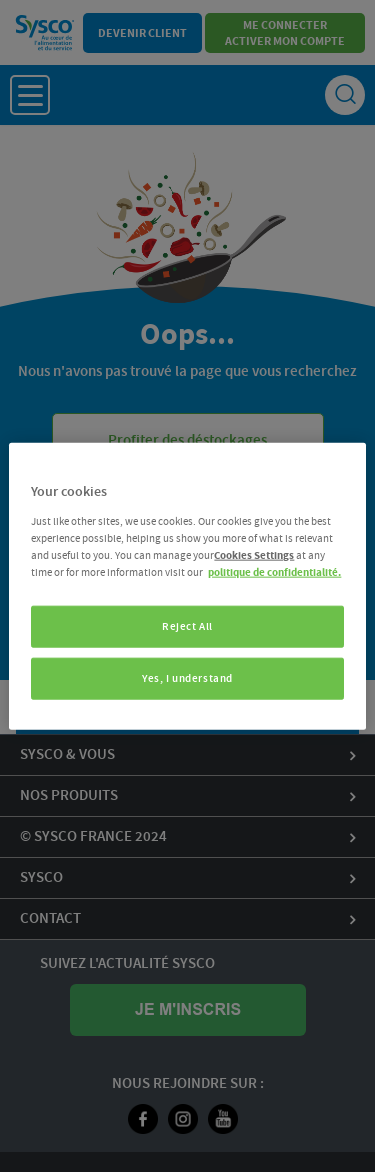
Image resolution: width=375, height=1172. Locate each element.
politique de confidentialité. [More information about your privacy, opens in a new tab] (274, 571)
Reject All (187, 626)
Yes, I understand (187, 677)
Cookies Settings (254, 554)
